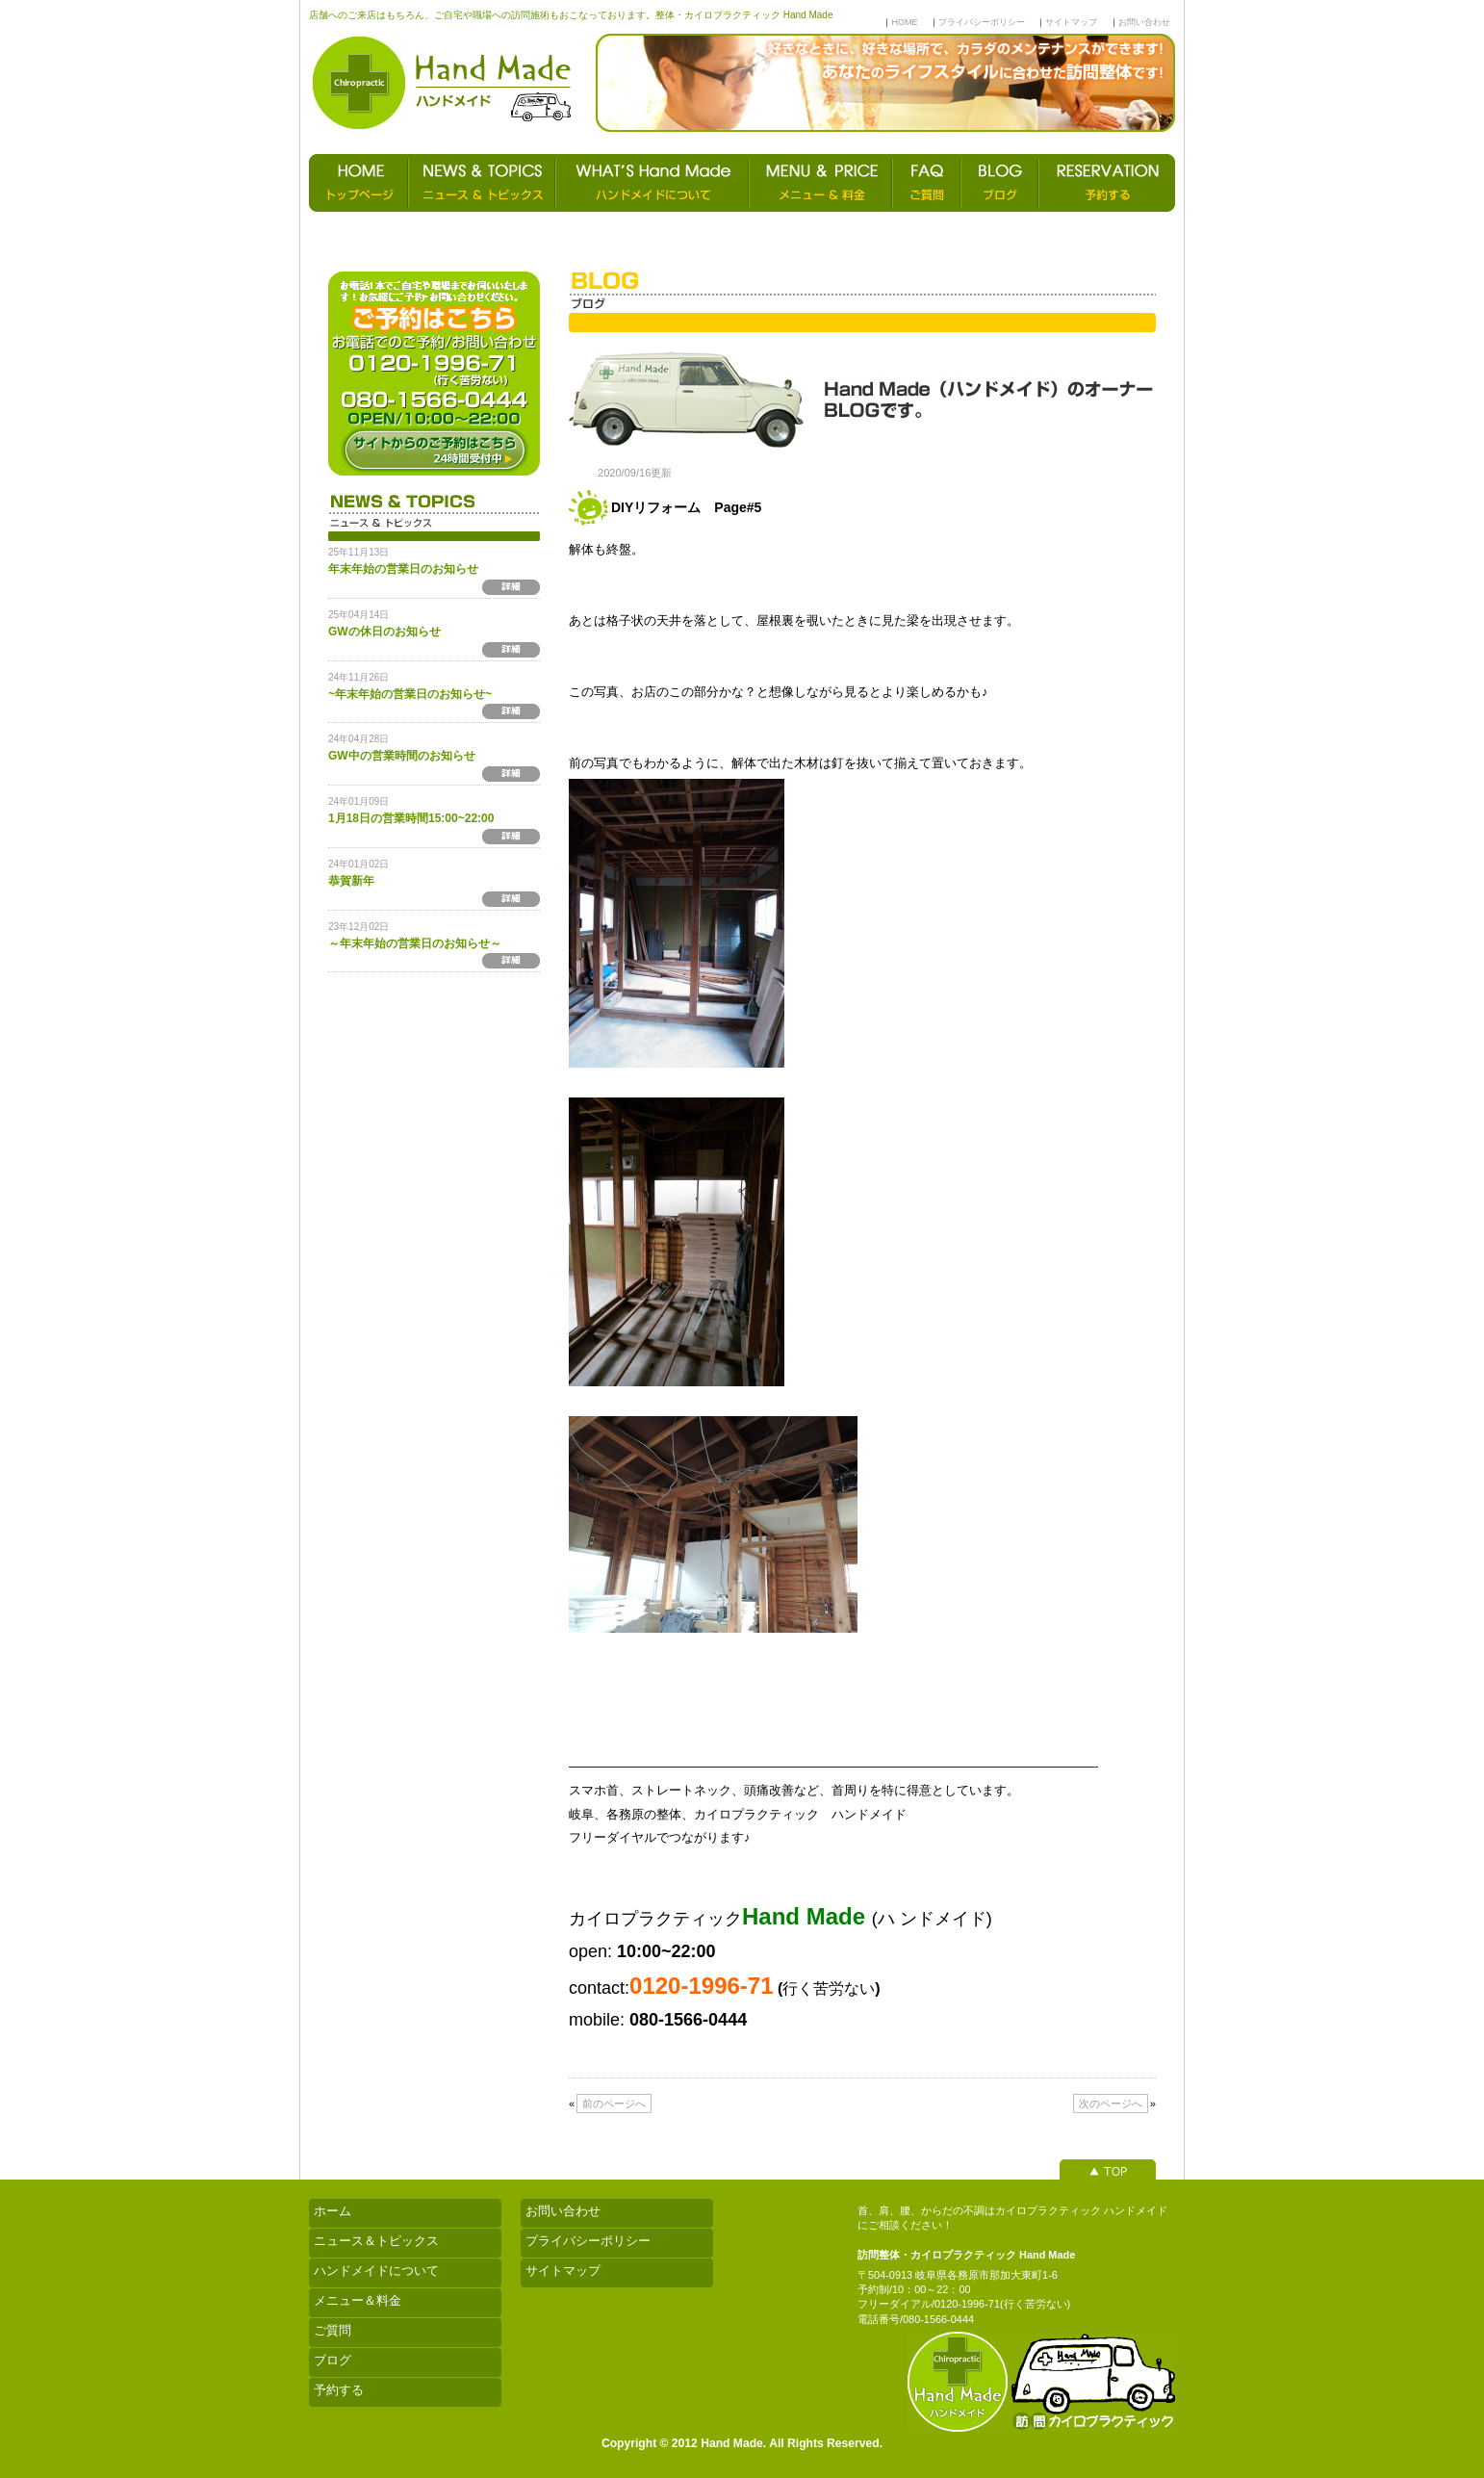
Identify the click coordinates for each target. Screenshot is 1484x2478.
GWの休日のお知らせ (384, 631)
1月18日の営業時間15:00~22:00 (411, 818)
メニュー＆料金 (357, 2300)
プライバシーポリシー (981, 22)
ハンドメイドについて (376, 2270)
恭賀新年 (351, 881)
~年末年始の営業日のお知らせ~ (410, 694)
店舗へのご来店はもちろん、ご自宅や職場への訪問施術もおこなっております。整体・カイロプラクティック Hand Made (570, 15)
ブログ (332, 2360)
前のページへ (614, 2103)
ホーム (332, 2211)
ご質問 (332, 2330)
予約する (339, 2390)
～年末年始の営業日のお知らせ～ (414, 943)
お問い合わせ (1144, 22)
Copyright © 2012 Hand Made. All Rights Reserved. (742, 2443)
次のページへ (1110, 2103)
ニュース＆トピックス (376, 2240)
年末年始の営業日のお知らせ (403, 569)
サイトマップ (1071, 22)
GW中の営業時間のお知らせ (401, 755)
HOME (904, 22)
